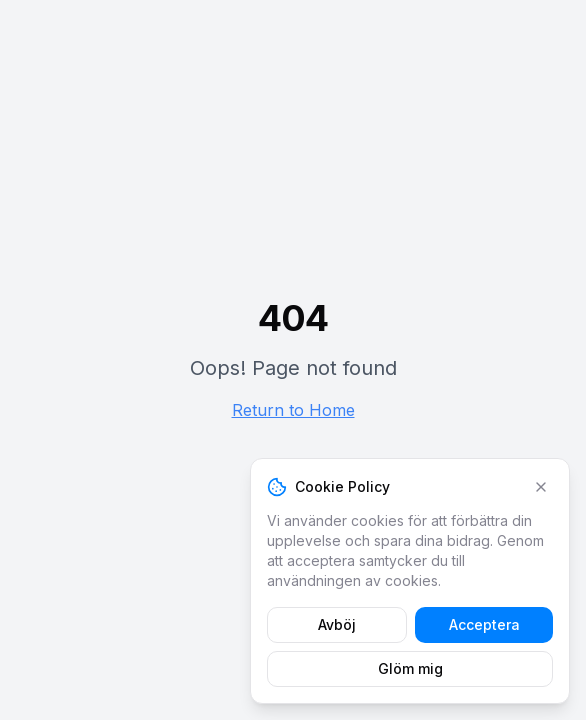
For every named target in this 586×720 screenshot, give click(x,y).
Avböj (337, 624)
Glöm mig (410, 668)
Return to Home (293, 410)
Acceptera (484, 624)
